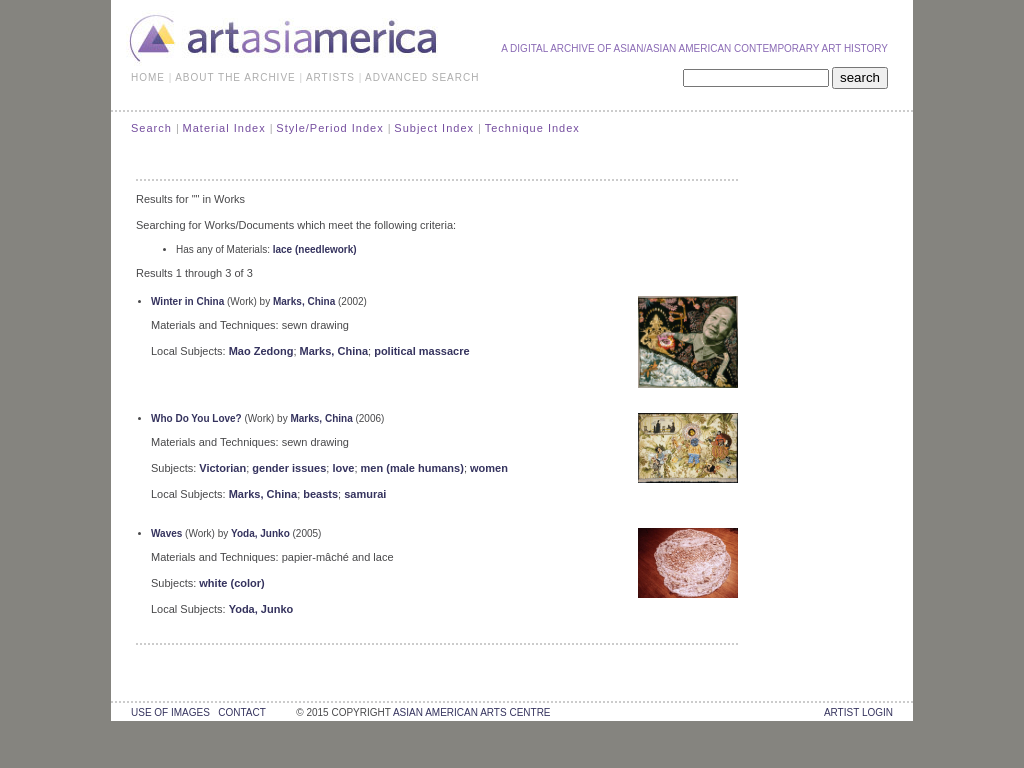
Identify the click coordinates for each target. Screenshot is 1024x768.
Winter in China (187, 301)
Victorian (222, 468)
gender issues (289, 468)
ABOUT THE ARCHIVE (235, 77)
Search (151, 128)
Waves (166, 533)
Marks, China (304, 301)
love (343, 468)
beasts (320, 494)
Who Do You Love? (196, 418)
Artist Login (858, 712)
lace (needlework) (315, 249)
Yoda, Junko (260, 533)
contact (241, 712)
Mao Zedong (261, 351)
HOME (148, 77)
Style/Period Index (329, 128)
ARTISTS (330, 77)
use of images (170, 712)
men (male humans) (412, 468)
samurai (365, 494)
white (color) (231, 583)
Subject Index (434, 128)
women (489, 468)
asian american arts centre (472, 712)
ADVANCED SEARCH (422, 77)
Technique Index (532, 128)
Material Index (224, 128)
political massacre (421, 351)
